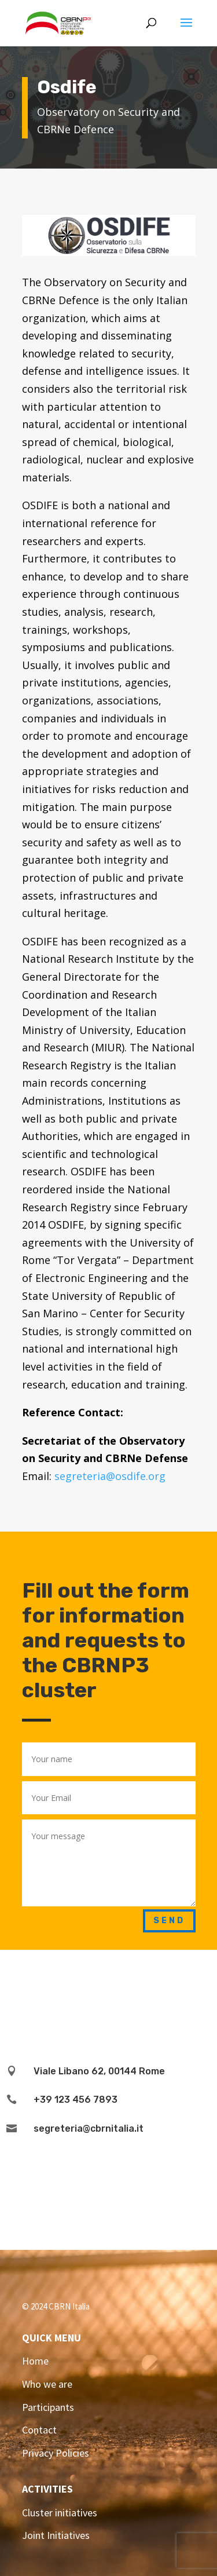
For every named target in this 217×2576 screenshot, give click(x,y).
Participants (48, 2407)
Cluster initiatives (59, 2512)
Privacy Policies (55, 2453)
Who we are (47, 2384)
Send (169, 1920)
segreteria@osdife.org (109, 1476)
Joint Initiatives (56, 2535)
